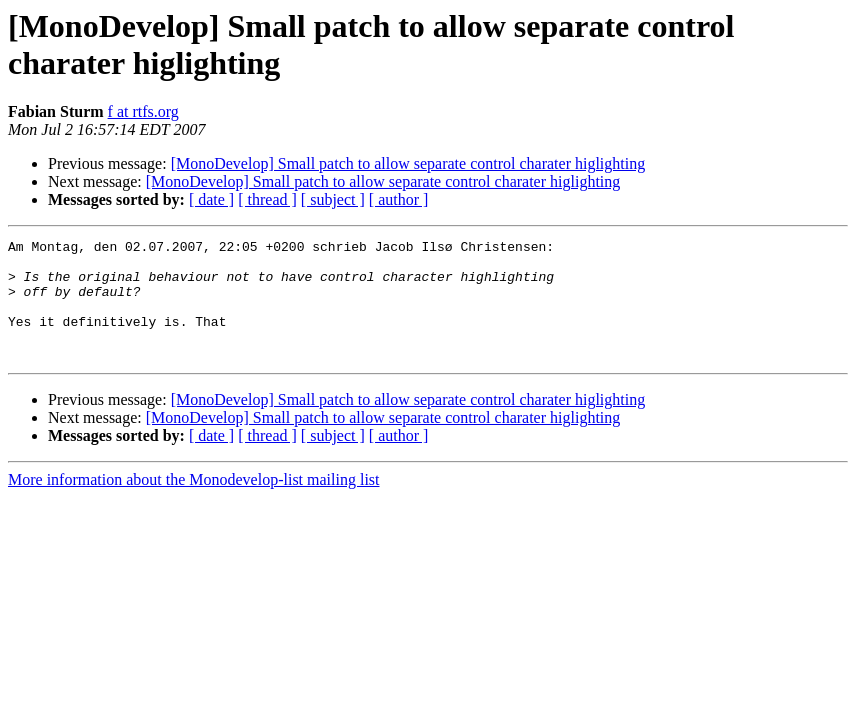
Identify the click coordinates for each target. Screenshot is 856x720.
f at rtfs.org (143, 111)
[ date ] (211, 199)
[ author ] (399, 199)
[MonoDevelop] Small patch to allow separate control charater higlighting (408, 163)
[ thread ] (267, 199)
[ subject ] (333, 199)
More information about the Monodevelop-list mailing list (194, 503)
